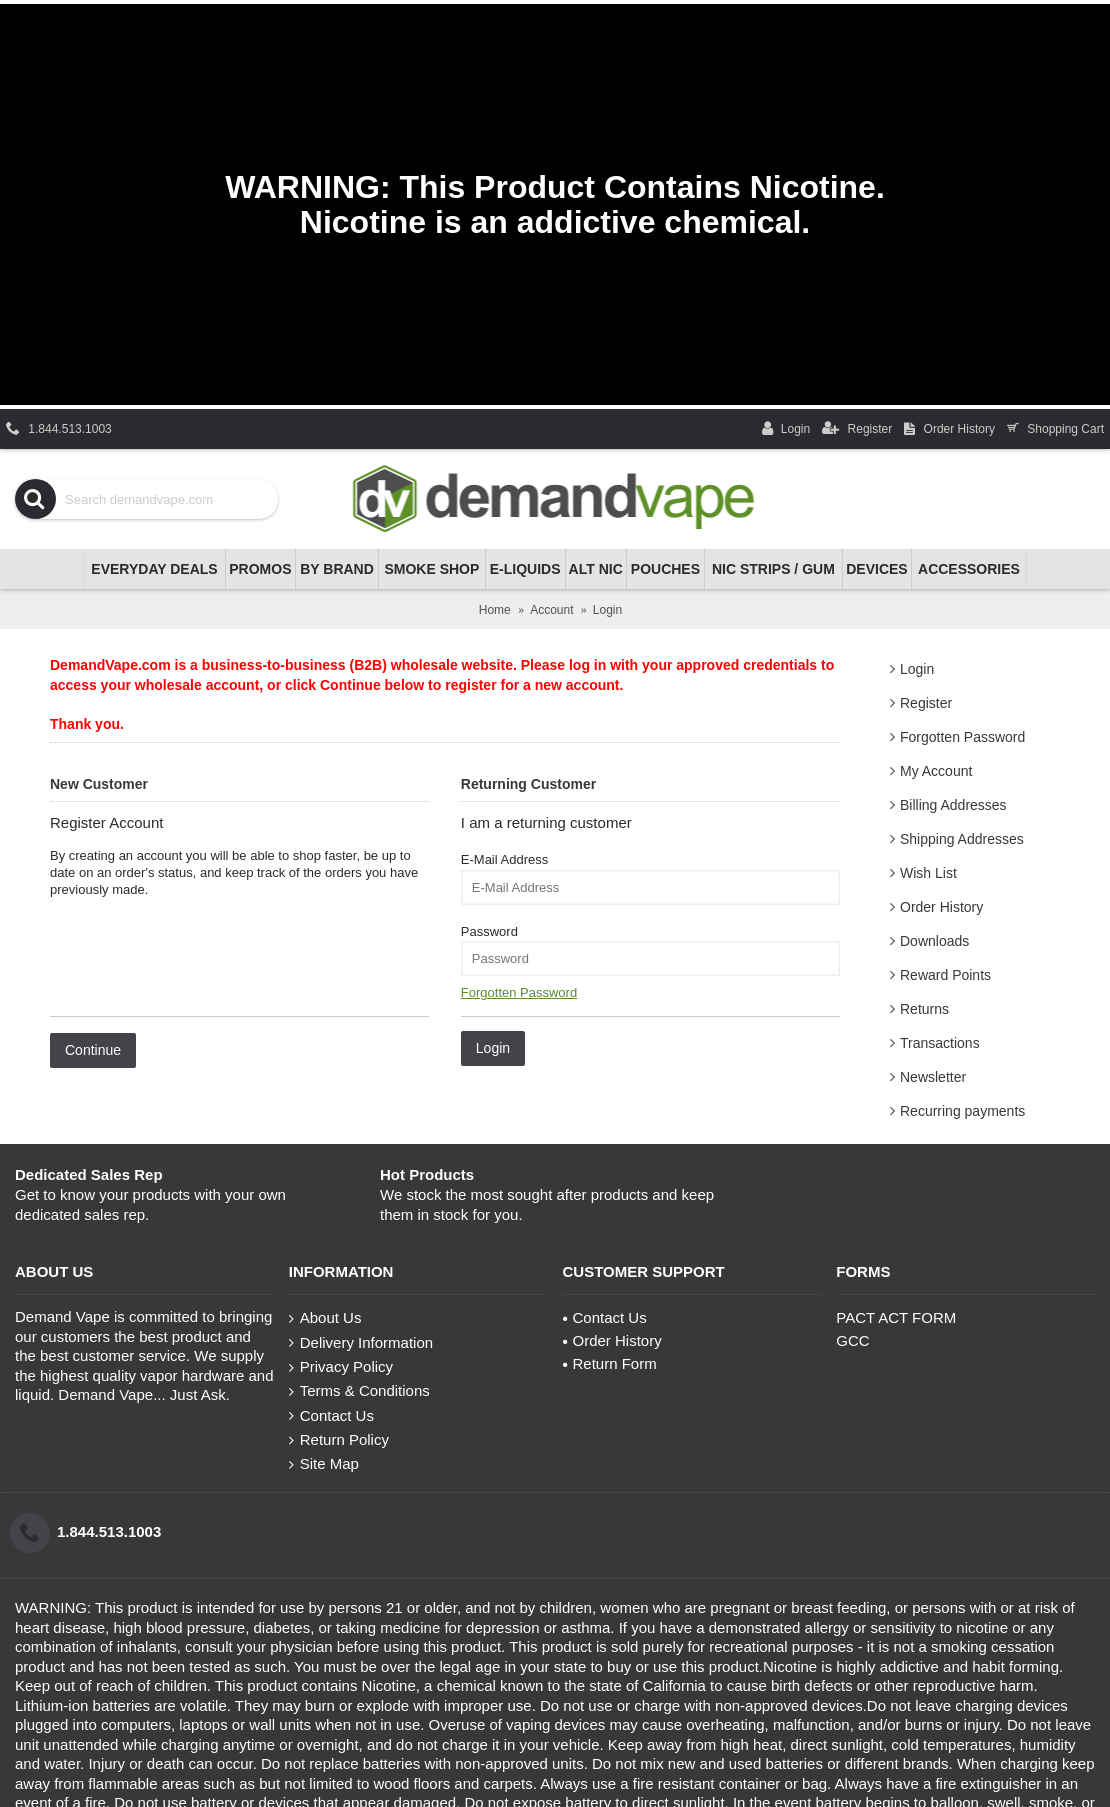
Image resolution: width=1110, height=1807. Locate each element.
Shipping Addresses (962, 839)
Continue (93, 1050)
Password (489, 931)
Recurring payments (962, 1111)
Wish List (928, 873)
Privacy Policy (341, 1367)
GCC (852, 1340)
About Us (325, 1318)
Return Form (610, 1363)
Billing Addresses (953, 805)
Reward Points (945, 975)
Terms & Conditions (359, 1391)
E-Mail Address (504, 859)
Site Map (324, 1464)
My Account (936, 771)
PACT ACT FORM (896, 1317)
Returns (924, 1009)
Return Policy (339, 1440)
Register (926, 703)
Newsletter (933, 1077)
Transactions (940, 1043)
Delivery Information (361, 1343)
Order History (941, 907)
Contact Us (331, 1416)
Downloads (934, 941)
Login (917, 669)
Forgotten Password (962, 737)
